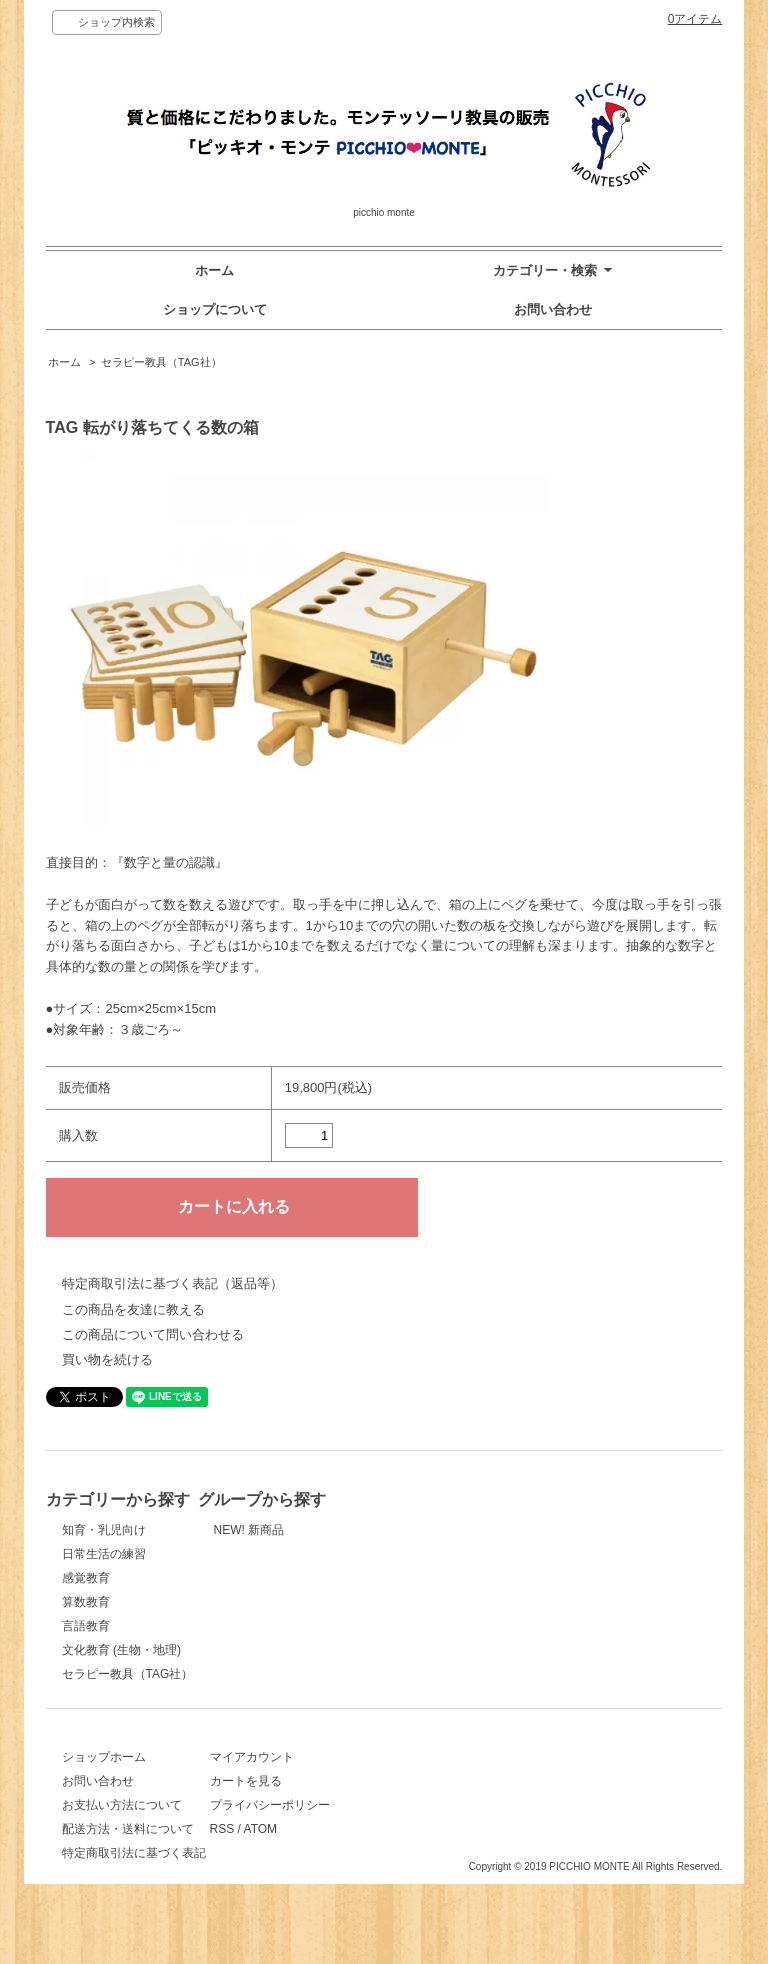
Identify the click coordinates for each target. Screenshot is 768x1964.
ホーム (214, 270)
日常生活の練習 (104, 1554)
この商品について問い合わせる (153, 1334)
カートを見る (430, 1803)
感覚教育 (86, 1578)
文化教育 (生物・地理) (121, 1650)
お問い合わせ (553, 309)
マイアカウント (436, 1779)
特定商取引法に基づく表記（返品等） (172, 1283)
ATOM (445, 1851)
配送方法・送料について (128, 1851)
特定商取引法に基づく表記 (134, 1875)
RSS (406, 1851)
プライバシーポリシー (454, 1827)
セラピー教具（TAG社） (161, 362)
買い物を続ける (107, 1359)
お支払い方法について (122, 1827)
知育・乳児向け (104, 1530)
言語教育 (86, 1626)
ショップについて (215, 309)
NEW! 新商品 (429, 1530)
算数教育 (86, 1602)
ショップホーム (104, 1779)
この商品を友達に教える (133, 1309)
